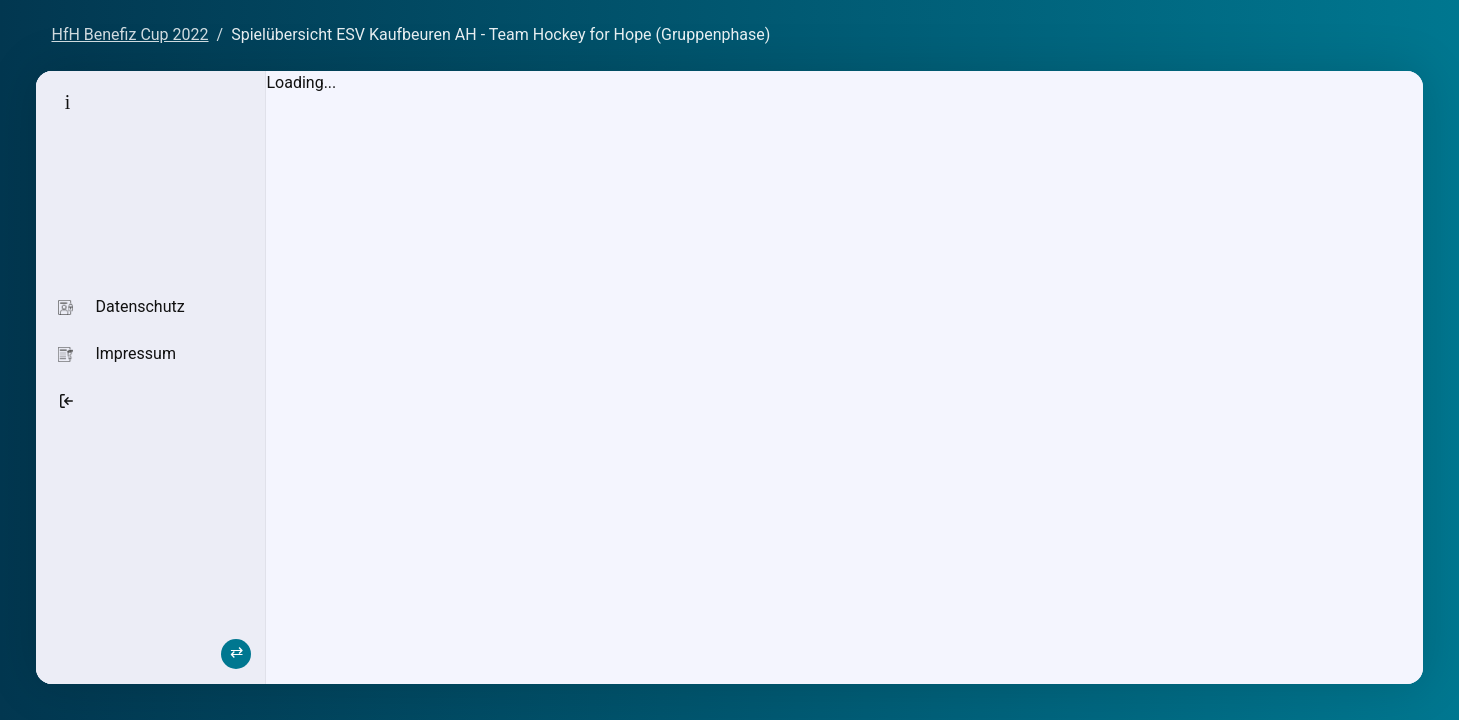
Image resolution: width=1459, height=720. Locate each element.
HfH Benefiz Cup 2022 (129, 34)
